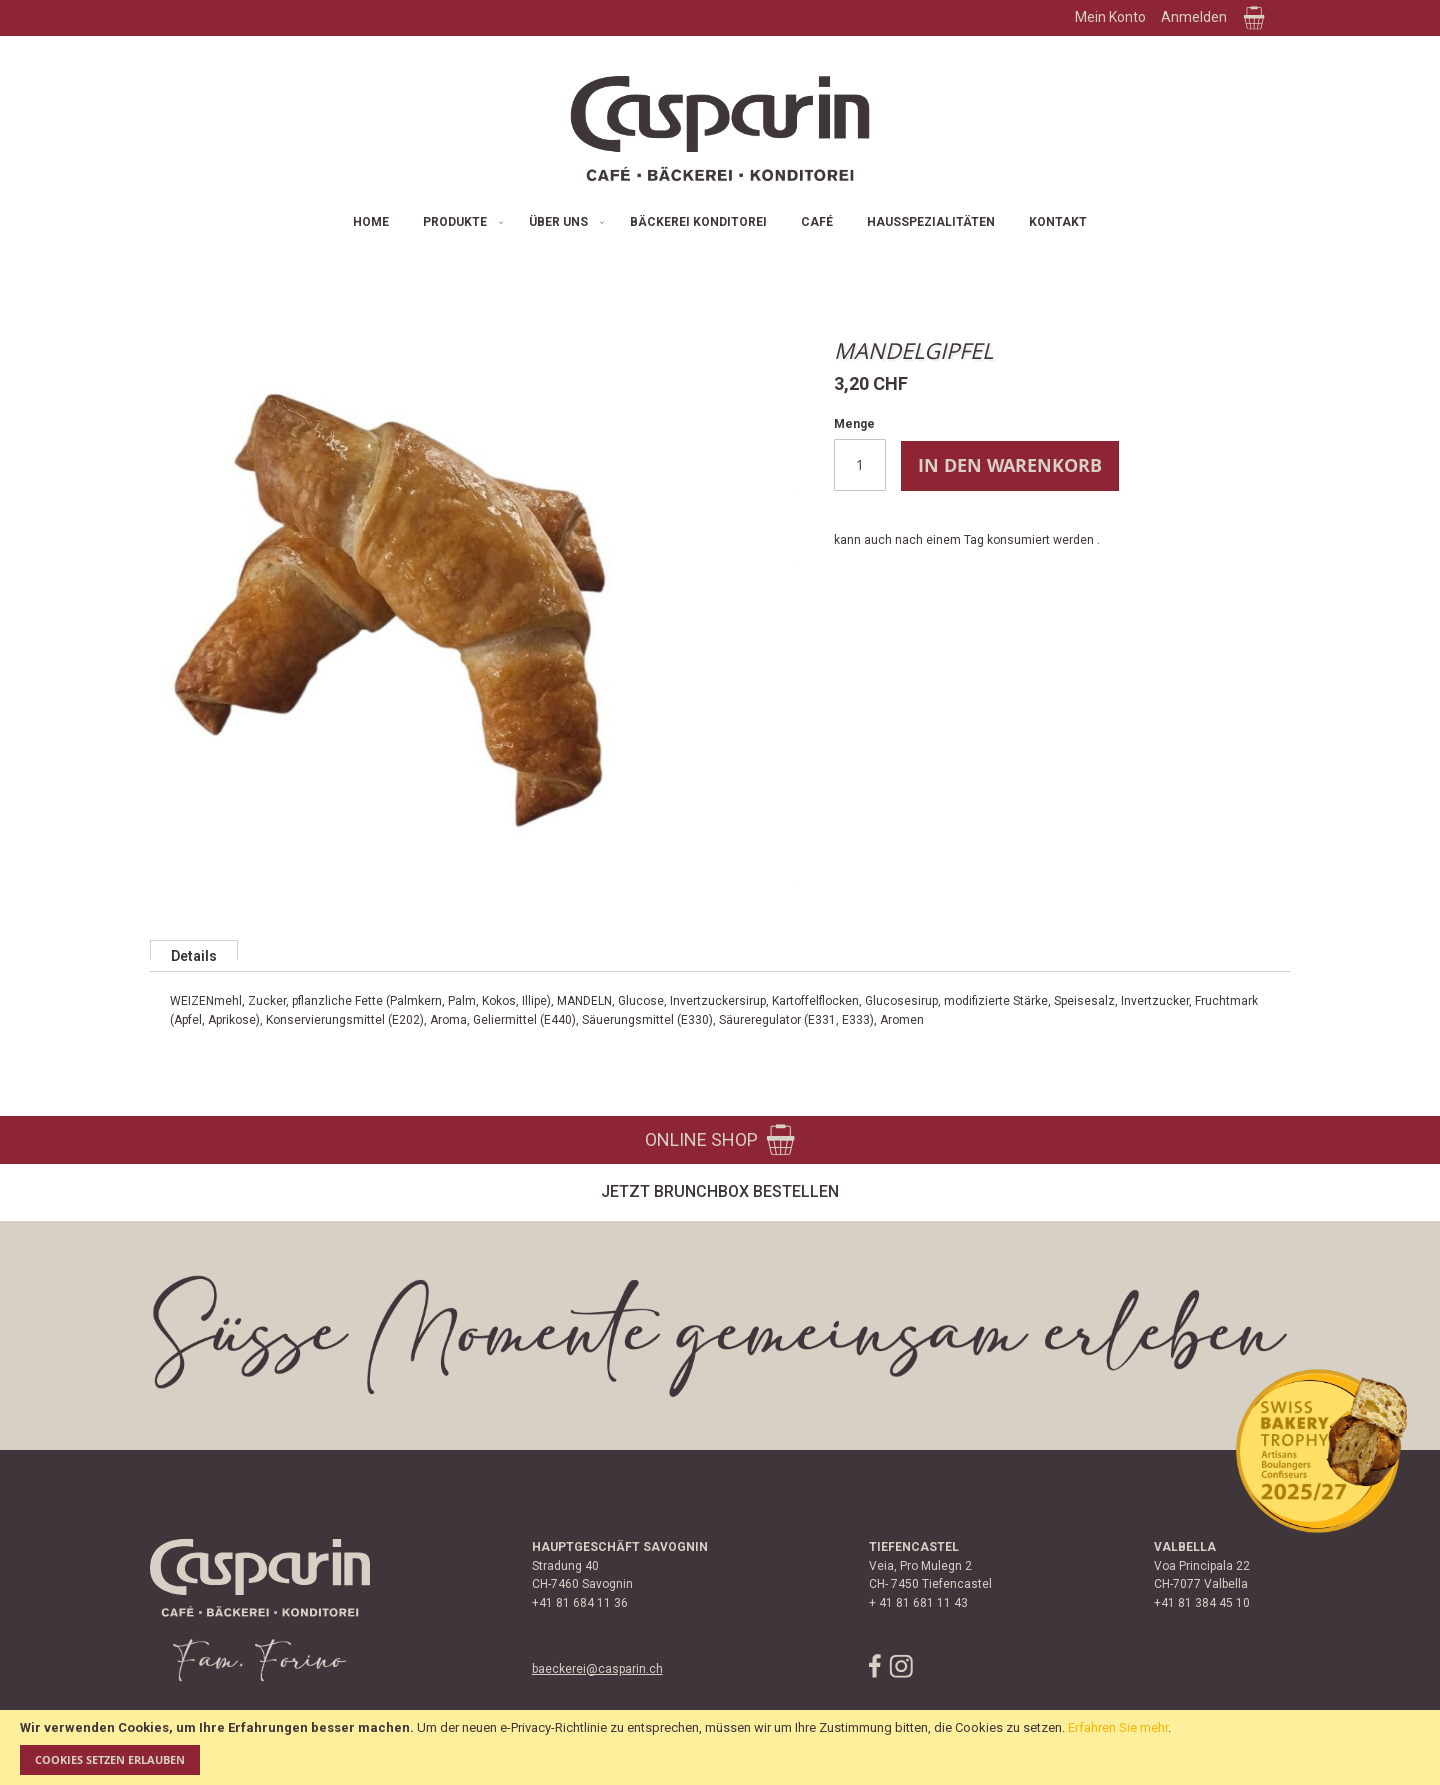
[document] (720, 1747)
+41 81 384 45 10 (1202, 1603)
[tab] (194, 950)
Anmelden (1194, 17)
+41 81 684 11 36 (580, 1603)
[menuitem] (371, 222)
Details (194, 954)
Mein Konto (1110, 17)
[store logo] (720, 128)
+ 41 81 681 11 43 (918, 1603)
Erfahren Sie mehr (1118, 1727)
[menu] (720, 222)
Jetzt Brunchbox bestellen (720, 1191)
